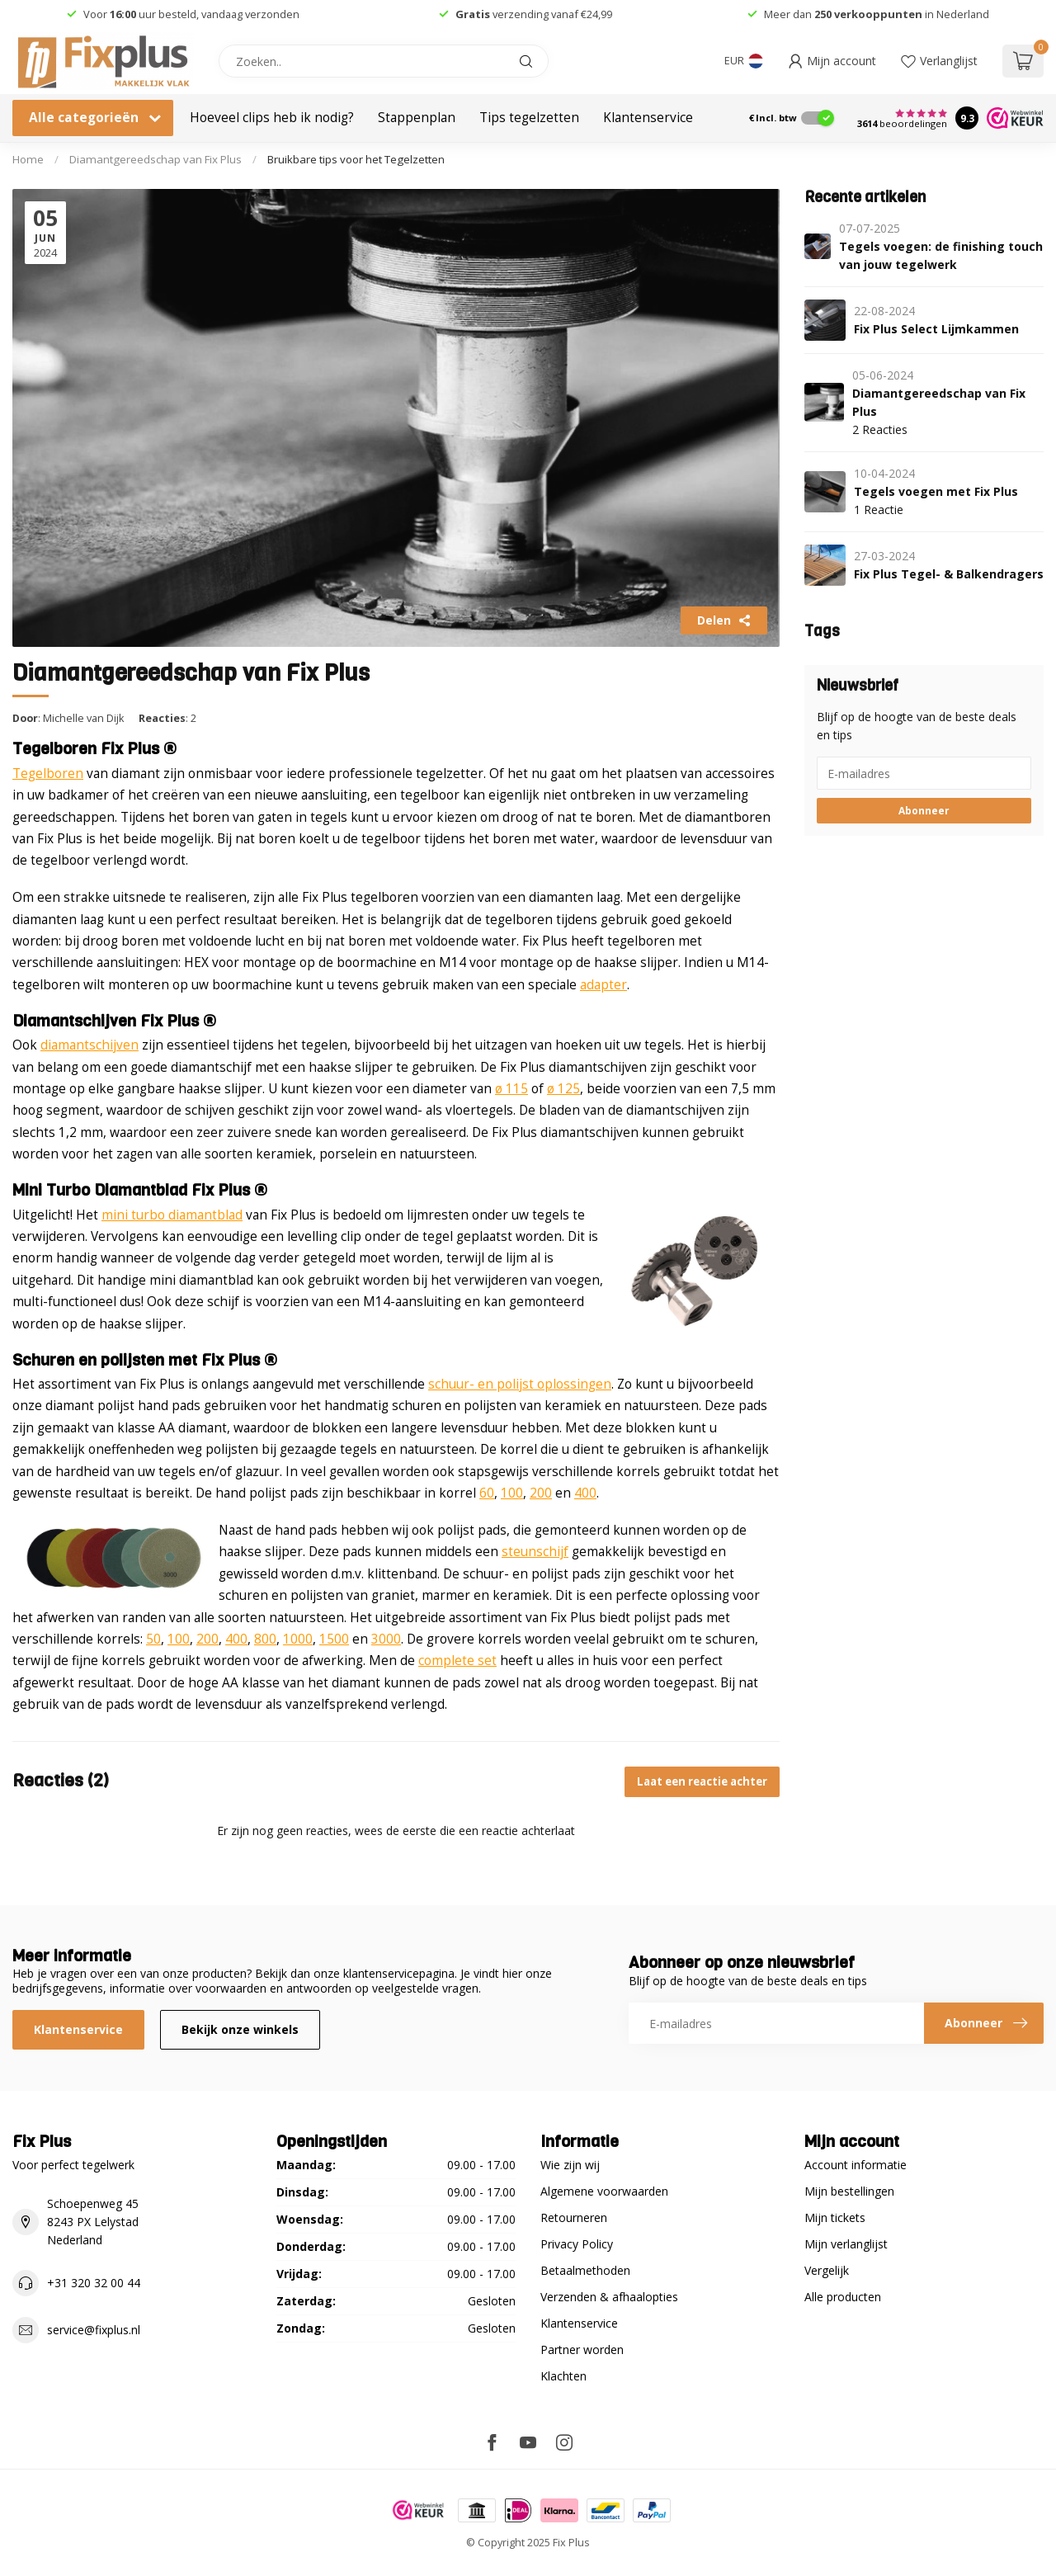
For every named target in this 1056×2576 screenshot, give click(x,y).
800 (265, 1639)
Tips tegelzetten (529, 117)
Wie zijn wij (570, 2165)
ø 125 (563, 1088)
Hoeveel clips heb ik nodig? (272, 117)
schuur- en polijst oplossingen (519, 1384)
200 (541, 1493)
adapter (603, 984)
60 (486, 1493)
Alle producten (842, 2297)
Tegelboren (47, 773)
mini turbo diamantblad (172, 1215)
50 (153, 1639)
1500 (334, 1639)
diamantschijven (89, 1045)
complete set (457, 1660)
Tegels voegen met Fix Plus (936, 491)
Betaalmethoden (585, 2270)
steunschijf (535, 1551)
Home (28, 159)
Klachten (563, 2376)
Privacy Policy (576, 2244)
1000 (298, 1639)
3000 (386, 1639)
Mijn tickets (834, 2217)
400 (585, 1493)
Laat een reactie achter (702, 1781)
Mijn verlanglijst (846, 2244)
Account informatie (855, 2165)
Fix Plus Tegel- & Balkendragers (949, 574)
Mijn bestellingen (849, 2191)
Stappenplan (416, 117)
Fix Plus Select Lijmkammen (936, 329)
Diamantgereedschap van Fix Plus (155, 159)
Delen (724, 620)
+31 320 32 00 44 (93, 2283)
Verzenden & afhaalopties (609, 2297)
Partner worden (582, 2349)
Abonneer (924, 810)
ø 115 (511, 1088)
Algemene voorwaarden (604, 2191)
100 (512, 1493)
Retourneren (573, 2217)
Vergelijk (826, 2270)
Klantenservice (648, 117)
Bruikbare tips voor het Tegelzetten (356, 159)
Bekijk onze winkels (240, 2029)
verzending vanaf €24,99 (551, 14)
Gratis (472, 14)
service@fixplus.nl (93, 2330)
